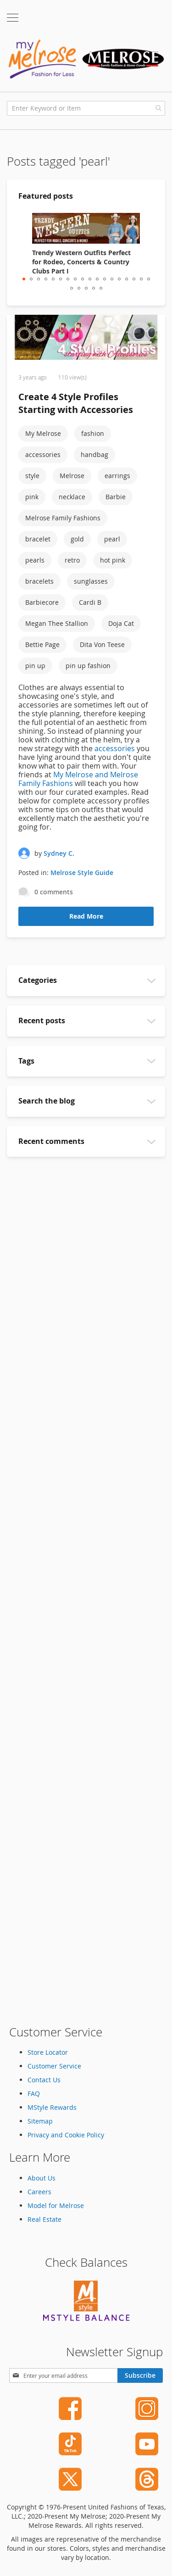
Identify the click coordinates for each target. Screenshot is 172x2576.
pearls (34, 560)
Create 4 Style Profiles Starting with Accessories (75, 403)
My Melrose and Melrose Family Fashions (78, 778)
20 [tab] (79, 288)
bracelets (39, 581)
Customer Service (54, 2066)
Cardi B (90, 602)
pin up (35, 665)
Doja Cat (121, 623)
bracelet (37, 539)
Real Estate (44, 2219)
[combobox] (86, 108)
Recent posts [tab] (41, 1020)
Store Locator (48, 2052)
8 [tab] (75, 279)
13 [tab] (112, 279)
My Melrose (43, 433)
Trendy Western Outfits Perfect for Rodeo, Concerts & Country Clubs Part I (81, 261)
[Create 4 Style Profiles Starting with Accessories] (86, 338)
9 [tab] (82, 279)
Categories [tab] (37, 980)
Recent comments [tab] (51, 1141)
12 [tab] (104, 279)
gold (77, 539)
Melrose (72, 475)
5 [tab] (53, 279)
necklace (72, 496)
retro (72, 560)
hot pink (112, 560)
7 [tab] (68, 279)
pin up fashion (88, 665)
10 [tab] (90, 279)
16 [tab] (134, 279)
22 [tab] (93, 288)
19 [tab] (71, 288)
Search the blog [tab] (46, 1101)
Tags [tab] (26, 1061)
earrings (117, 475)
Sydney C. (59, 853)
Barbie (115, 496)
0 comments (53, 891)
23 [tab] (101, 288)
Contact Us (44, 2079)
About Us (41, 2178)
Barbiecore (42, 602)
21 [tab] (86, 288)
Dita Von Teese (102, 644)
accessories (43, 454)
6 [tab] (60, 279)
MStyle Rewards (52, 2107)
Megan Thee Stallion (56, 623)
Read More (86, 916)
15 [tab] (126, 279)
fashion (92, 433)
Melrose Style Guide (81, 872)
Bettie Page (42, 644)
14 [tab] (119, 279)
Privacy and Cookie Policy (66, 2134)
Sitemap (40, 2121)
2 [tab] (31, 279)
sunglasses (91, 581)
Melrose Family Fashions (62, 517)
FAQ (34, 2093)
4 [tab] (45, 279)
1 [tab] (23, 279)
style (32, 475)
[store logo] (86, 59)
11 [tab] (97, 279)
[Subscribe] (140, 2375)
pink (32, 496)
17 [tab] (141, 279)
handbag (94, 454)
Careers (39, 2191)
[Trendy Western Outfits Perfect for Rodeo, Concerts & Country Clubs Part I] (86, 228)
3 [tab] (38, 279)
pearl (112, 539)
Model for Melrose (56, 2205)
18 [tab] (148, 279)
